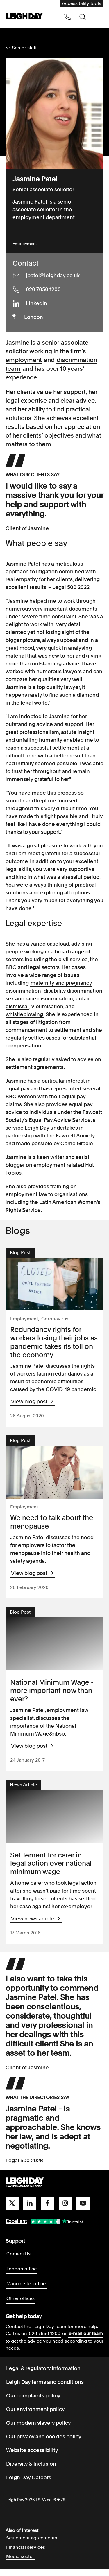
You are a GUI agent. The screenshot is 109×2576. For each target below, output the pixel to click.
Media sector (20, 2563)
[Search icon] (82, 16)
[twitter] (12, 2209)
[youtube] (83, 2209)
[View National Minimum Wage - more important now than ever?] (55, 1648)
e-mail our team (86, 2340)
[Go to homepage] (25, 2189)
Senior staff (24, 48)
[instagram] (65, 2209)
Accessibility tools (81, 3)
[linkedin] (29, 2209)
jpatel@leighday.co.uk (53, 275)
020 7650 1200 (43, 289)
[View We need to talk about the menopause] (55, 1475)
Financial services (25, 2554)
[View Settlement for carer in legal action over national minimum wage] (55, 1822)
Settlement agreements (31, 2544)
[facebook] (47, 2209)
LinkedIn (36, 303)
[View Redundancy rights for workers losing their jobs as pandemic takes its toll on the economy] (55, 1285)
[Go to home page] (24, 16)
